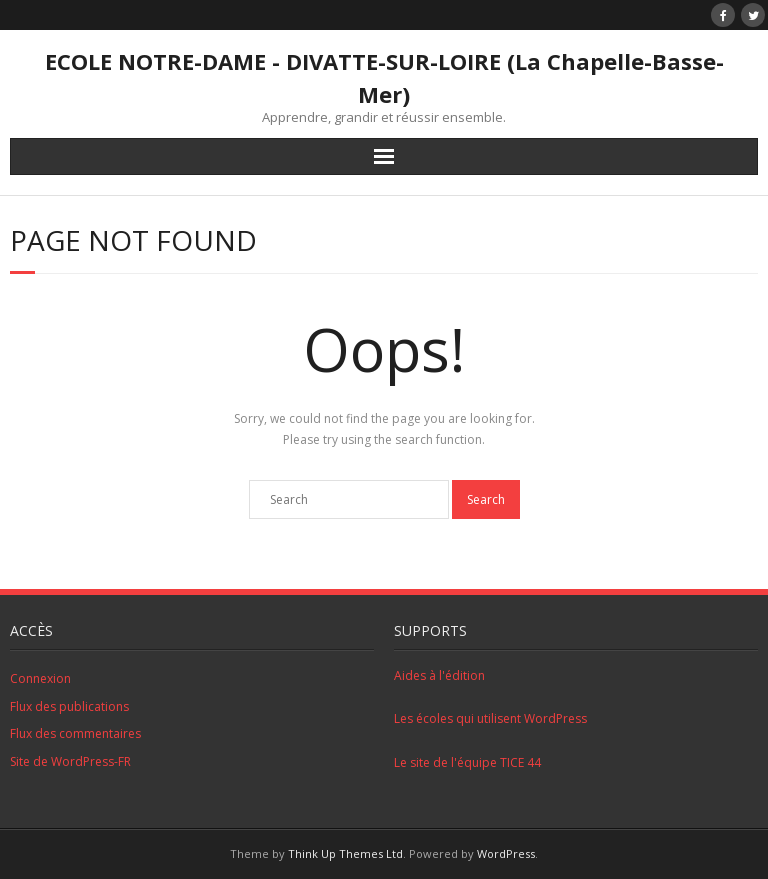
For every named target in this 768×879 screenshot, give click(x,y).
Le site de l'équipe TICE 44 (467, 762)
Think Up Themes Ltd (345, 853)
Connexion (40, 678)
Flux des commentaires (75, 733)
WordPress (506, 853)
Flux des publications (69, 706)
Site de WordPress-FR (70, 761)
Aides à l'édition (439, 675)
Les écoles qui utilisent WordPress (490, 718)
